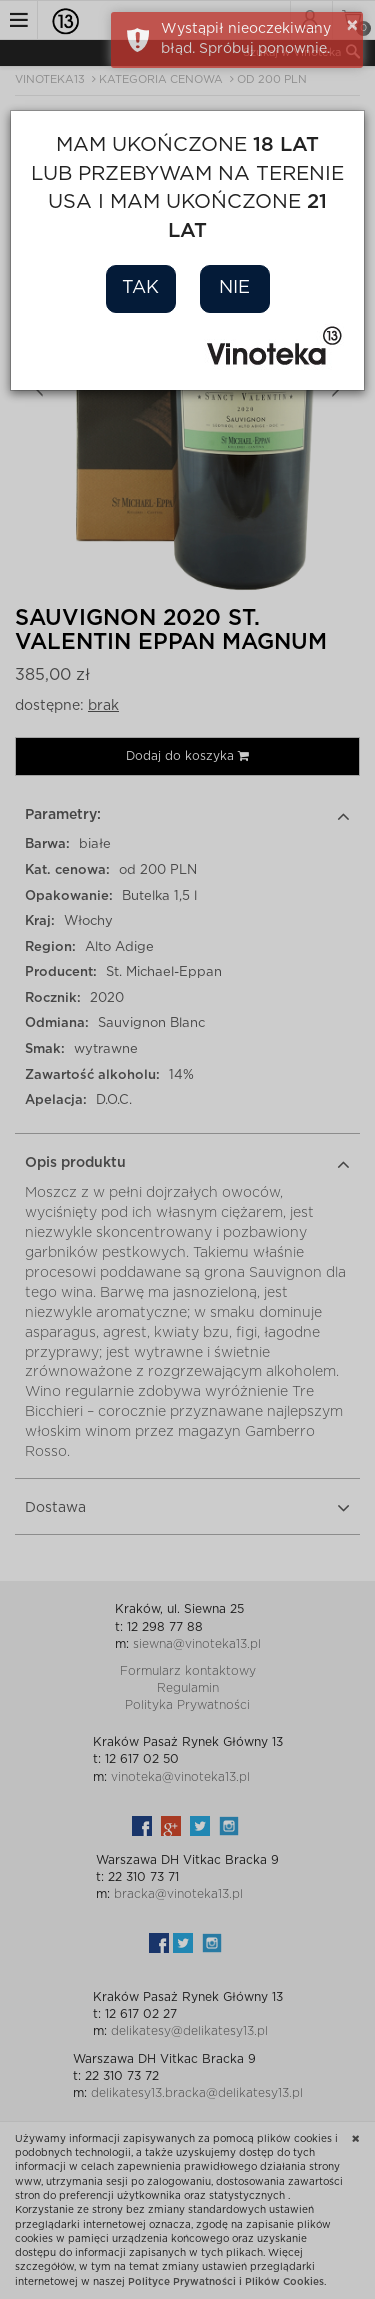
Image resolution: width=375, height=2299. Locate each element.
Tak (140, 288)
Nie (234, 288)
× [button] (352, 26)
